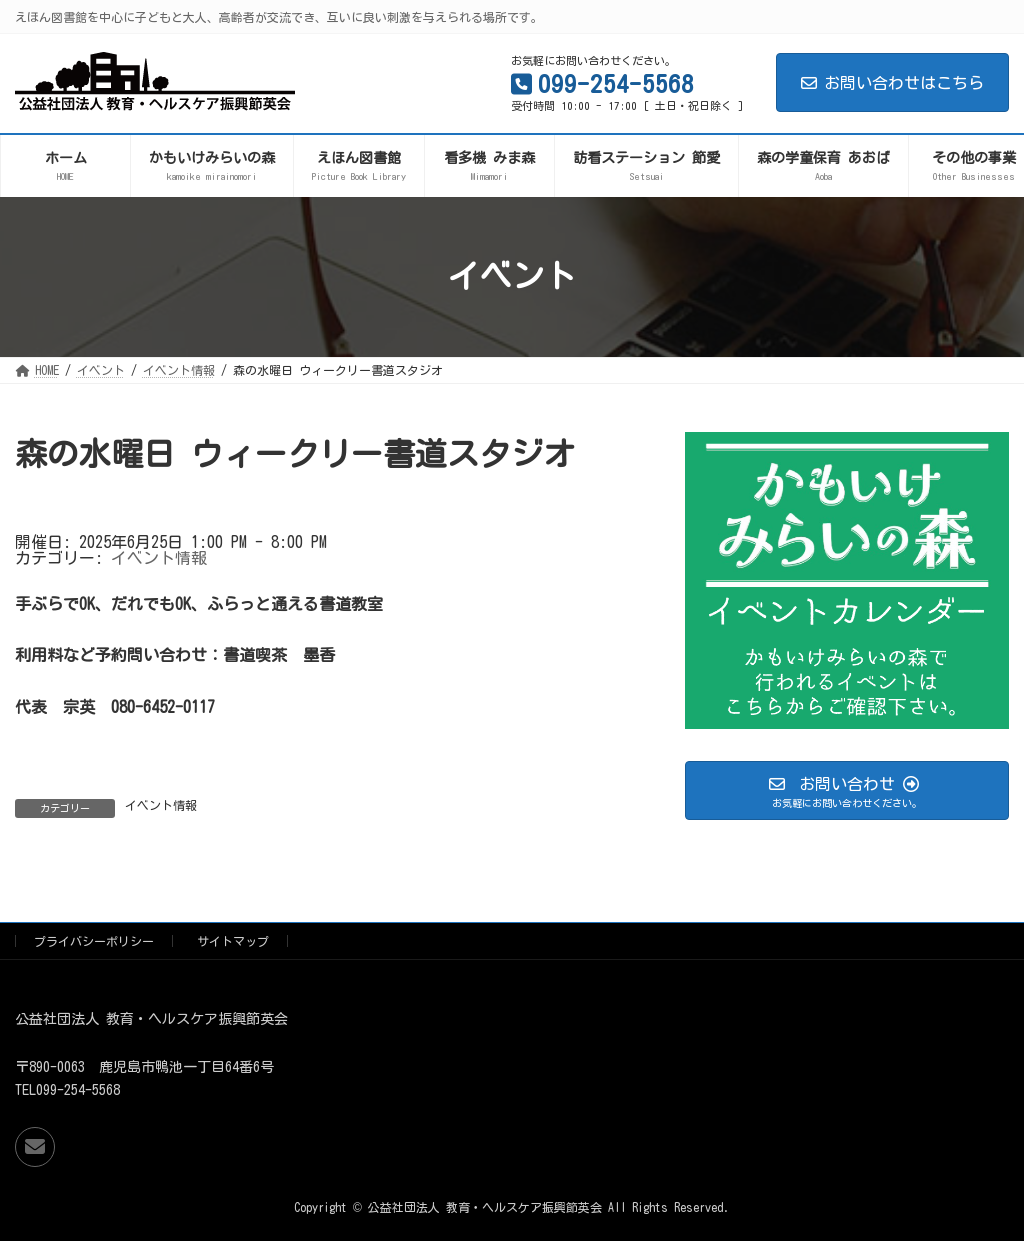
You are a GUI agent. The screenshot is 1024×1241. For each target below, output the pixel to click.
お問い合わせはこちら (892, 83)
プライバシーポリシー (94, 941)
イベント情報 (159, 558)
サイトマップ (233, 941)
